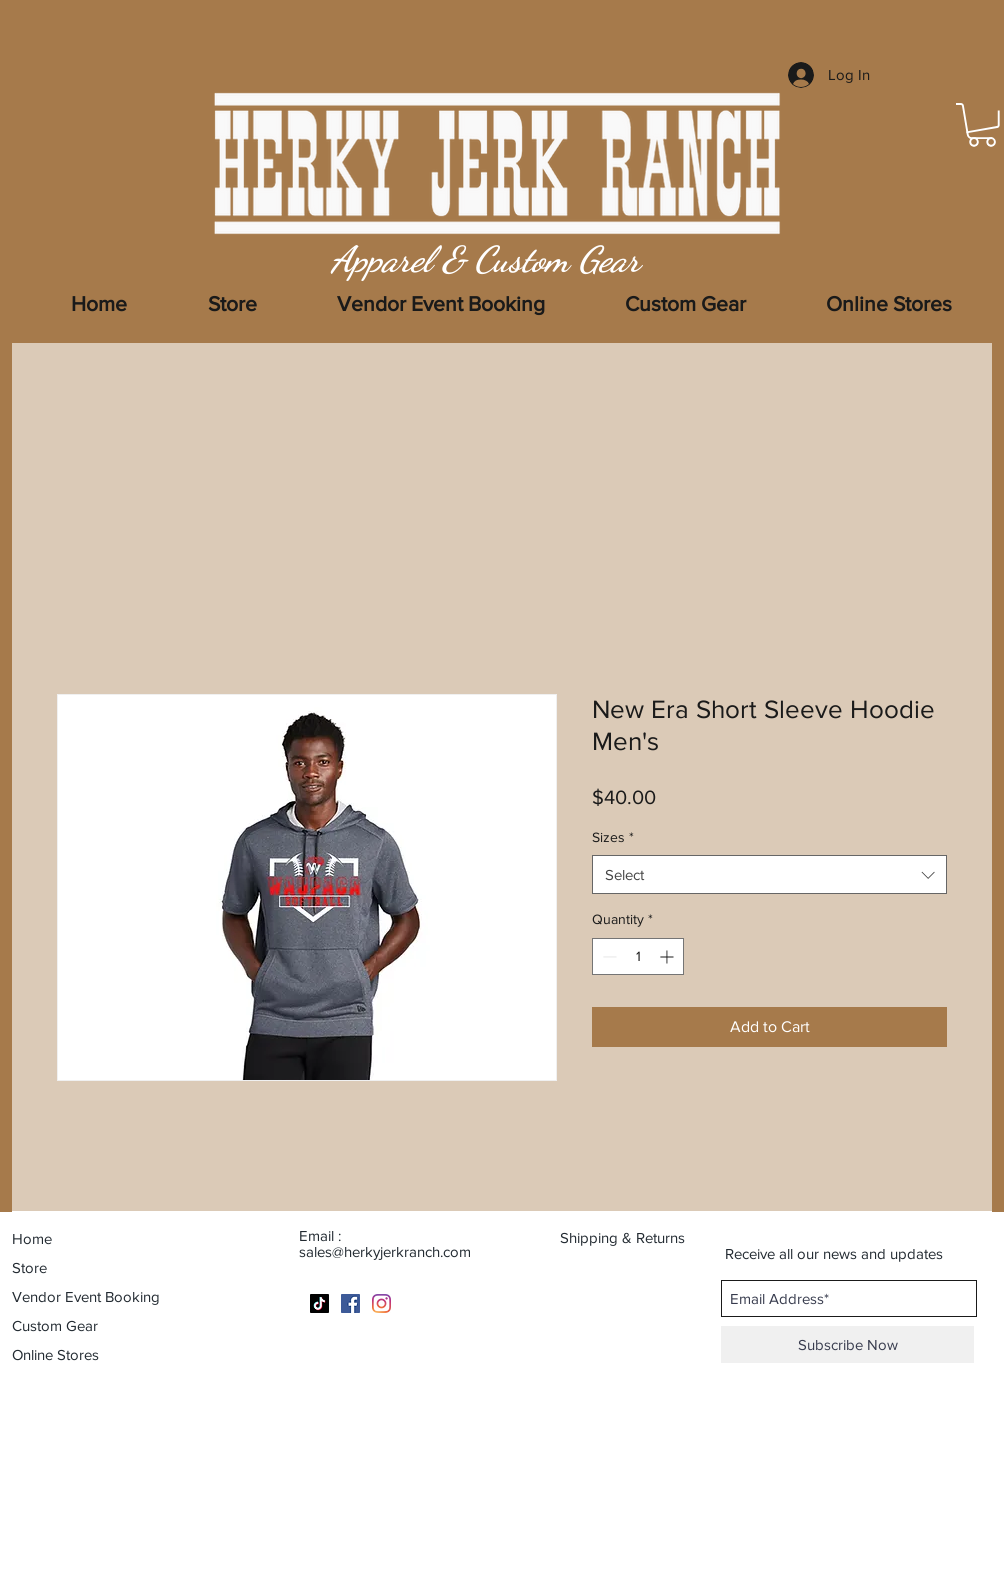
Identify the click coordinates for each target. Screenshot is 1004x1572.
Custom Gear (55, 1325)
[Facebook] (350, 1303)
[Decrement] (607, 956)
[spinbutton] (638, 956)
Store (29, 1267)
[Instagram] (381, 1303)
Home (32, 1238)
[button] (889, 304)
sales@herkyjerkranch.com (385, 1251)
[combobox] (769, 874)
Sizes (613, 837)
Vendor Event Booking (86, 1296)
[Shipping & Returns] (635, 1237)
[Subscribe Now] (847, 1344)
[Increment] (668, 956)
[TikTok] (319, 1303)
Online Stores (55, 1354)
